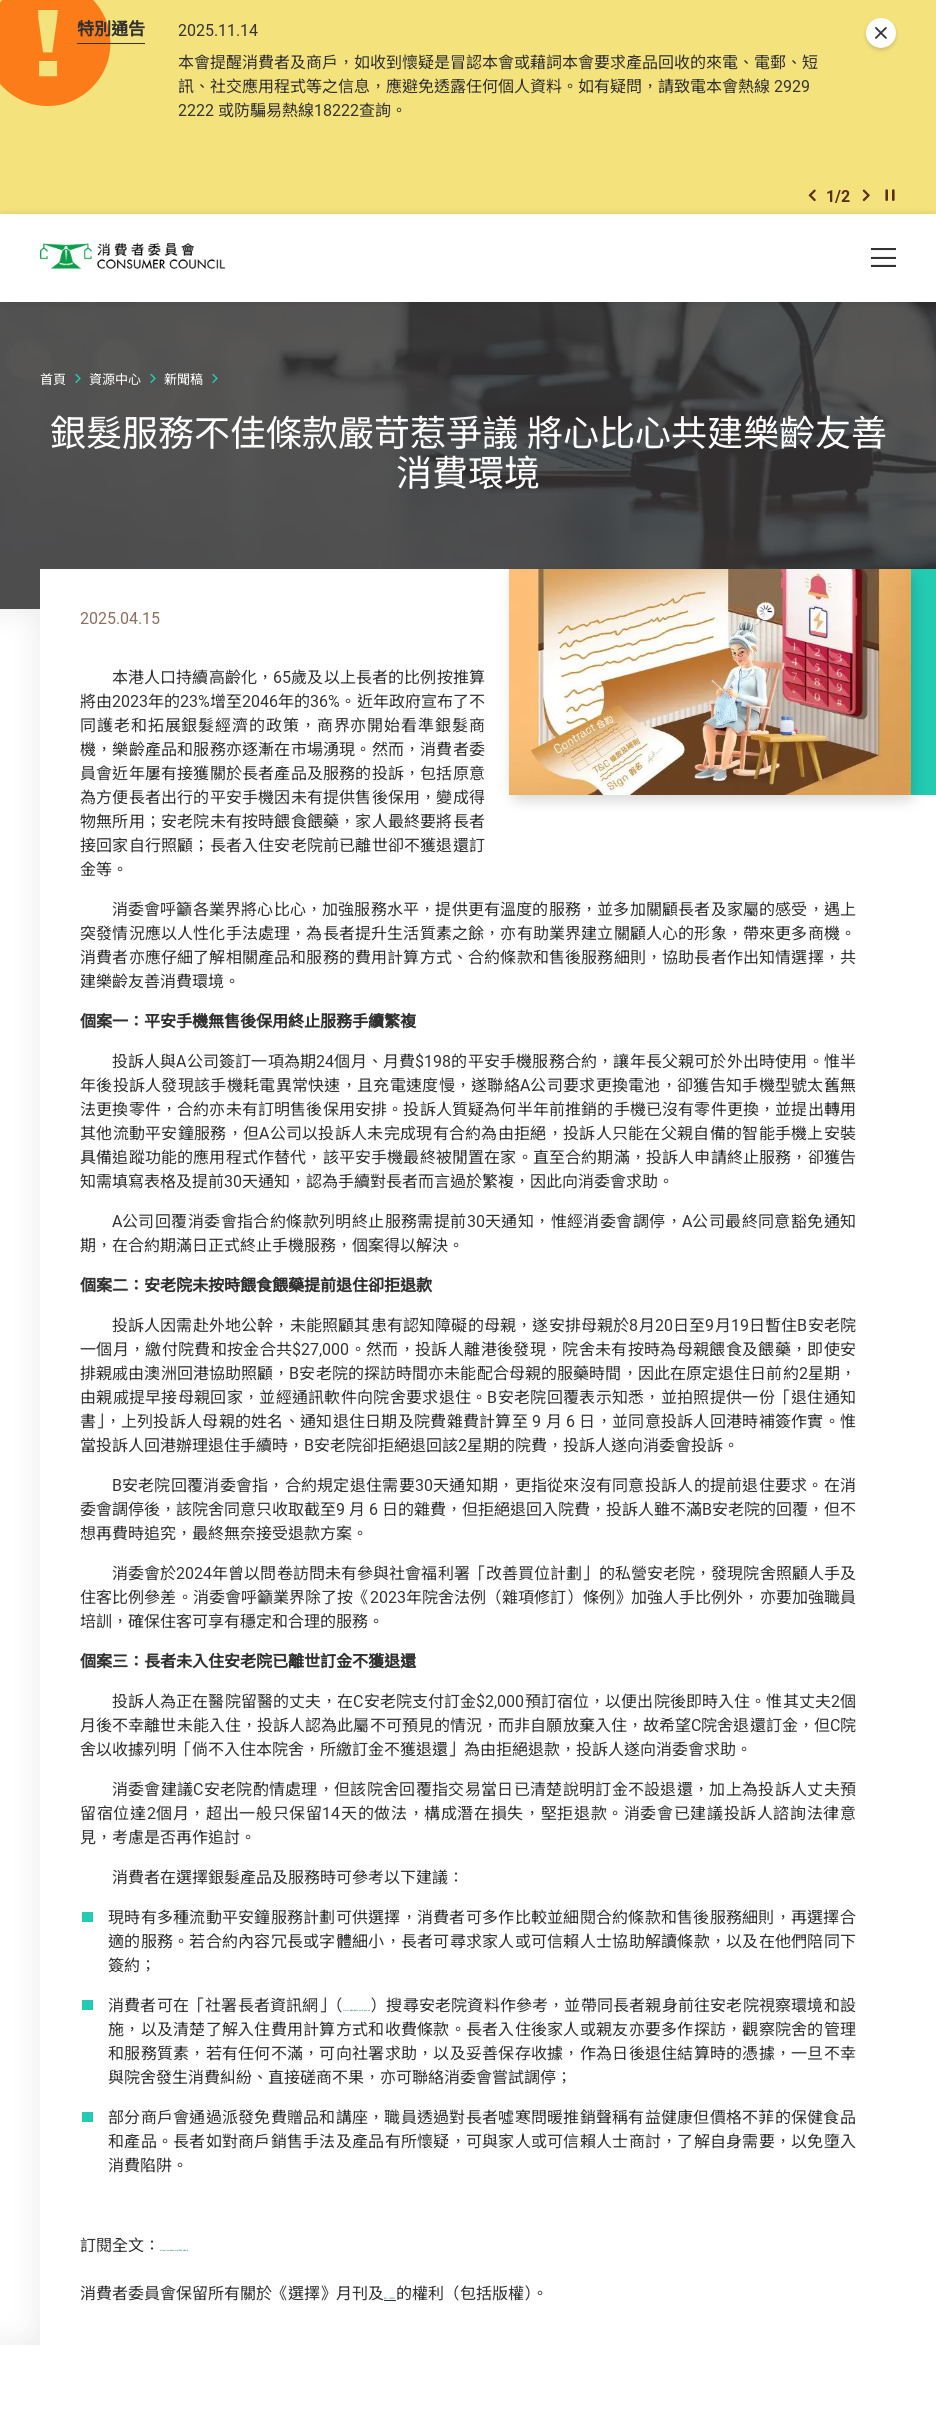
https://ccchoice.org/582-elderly (272, 2262)
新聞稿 (183, 397)
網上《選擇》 (432, 2310)
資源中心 (115, 397)
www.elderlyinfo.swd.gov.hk (438, 2022)
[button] (812, 208)
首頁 (53, 397)
